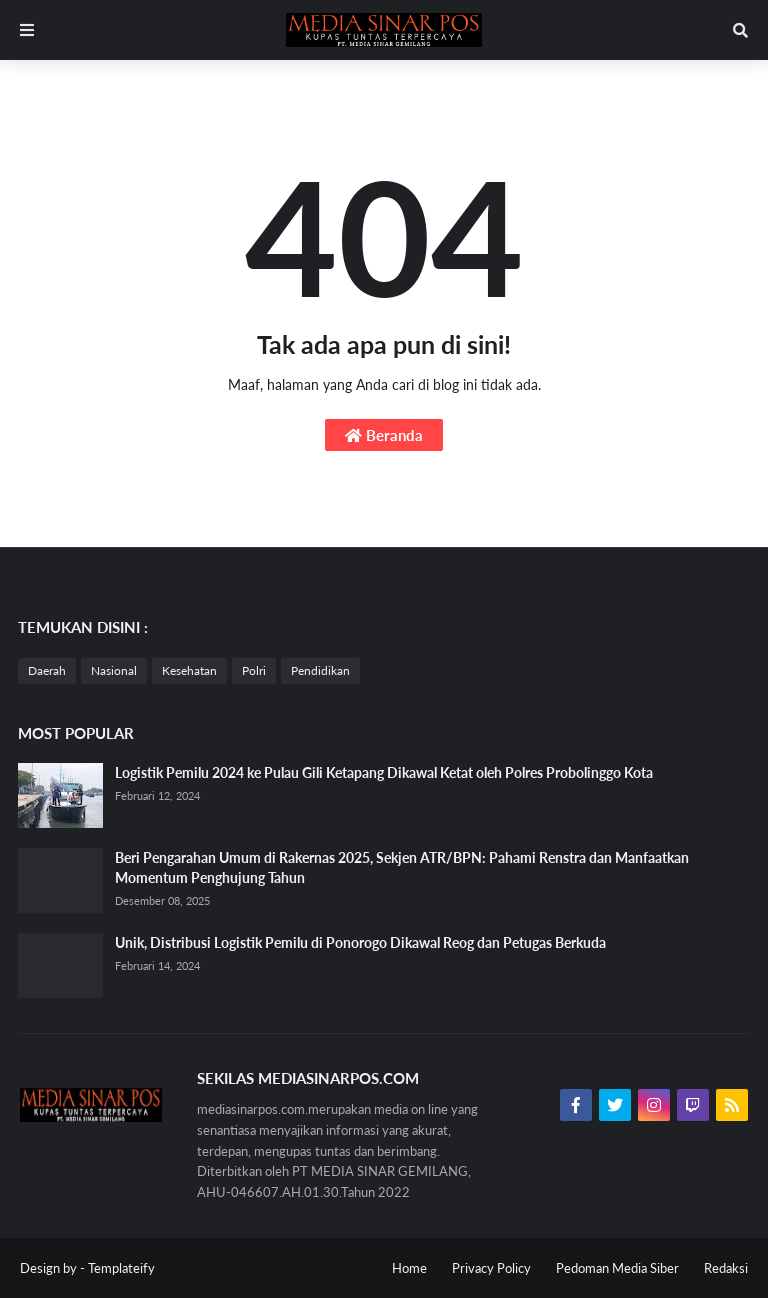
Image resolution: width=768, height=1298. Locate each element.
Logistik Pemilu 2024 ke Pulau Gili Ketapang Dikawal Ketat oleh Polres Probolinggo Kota (384, 772)
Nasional (114, 670)
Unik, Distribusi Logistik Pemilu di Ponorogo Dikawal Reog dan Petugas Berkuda (360, 942)
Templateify (121, 1268)
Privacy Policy (491, 1268)
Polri (254, 670)
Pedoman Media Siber (617, 1268)
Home (409, 1268)
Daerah (47, 670)
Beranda (384, 435)
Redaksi (726, 1268)
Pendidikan (320, 670)
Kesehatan (189, 670)
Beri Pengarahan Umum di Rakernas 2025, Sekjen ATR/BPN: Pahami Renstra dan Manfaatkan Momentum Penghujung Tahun (402, 867)
